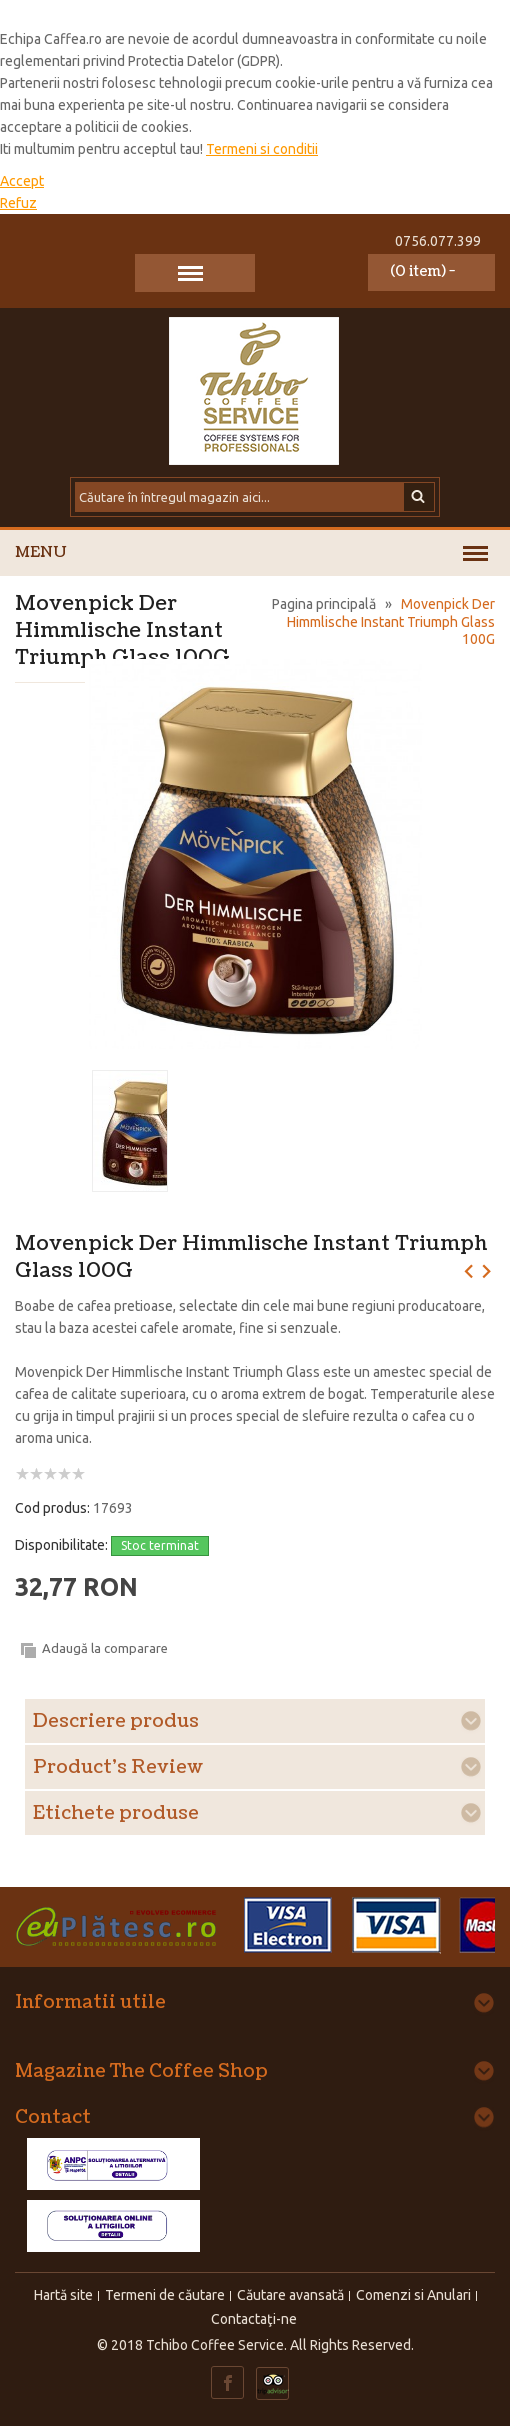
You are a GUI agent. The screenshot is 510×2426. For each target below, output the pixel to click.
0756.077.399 (438, 241)
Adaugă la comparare (105, 1648)
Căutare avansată (290, 2295)
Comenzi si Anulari (413, 2295)
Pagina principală (324, 604)
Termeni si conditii (262, 149)
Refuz (18, 203)
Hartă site (63, 2295)
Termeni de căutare (165, 2295)
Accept (22, 181)
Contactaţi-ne (254, 2319)
